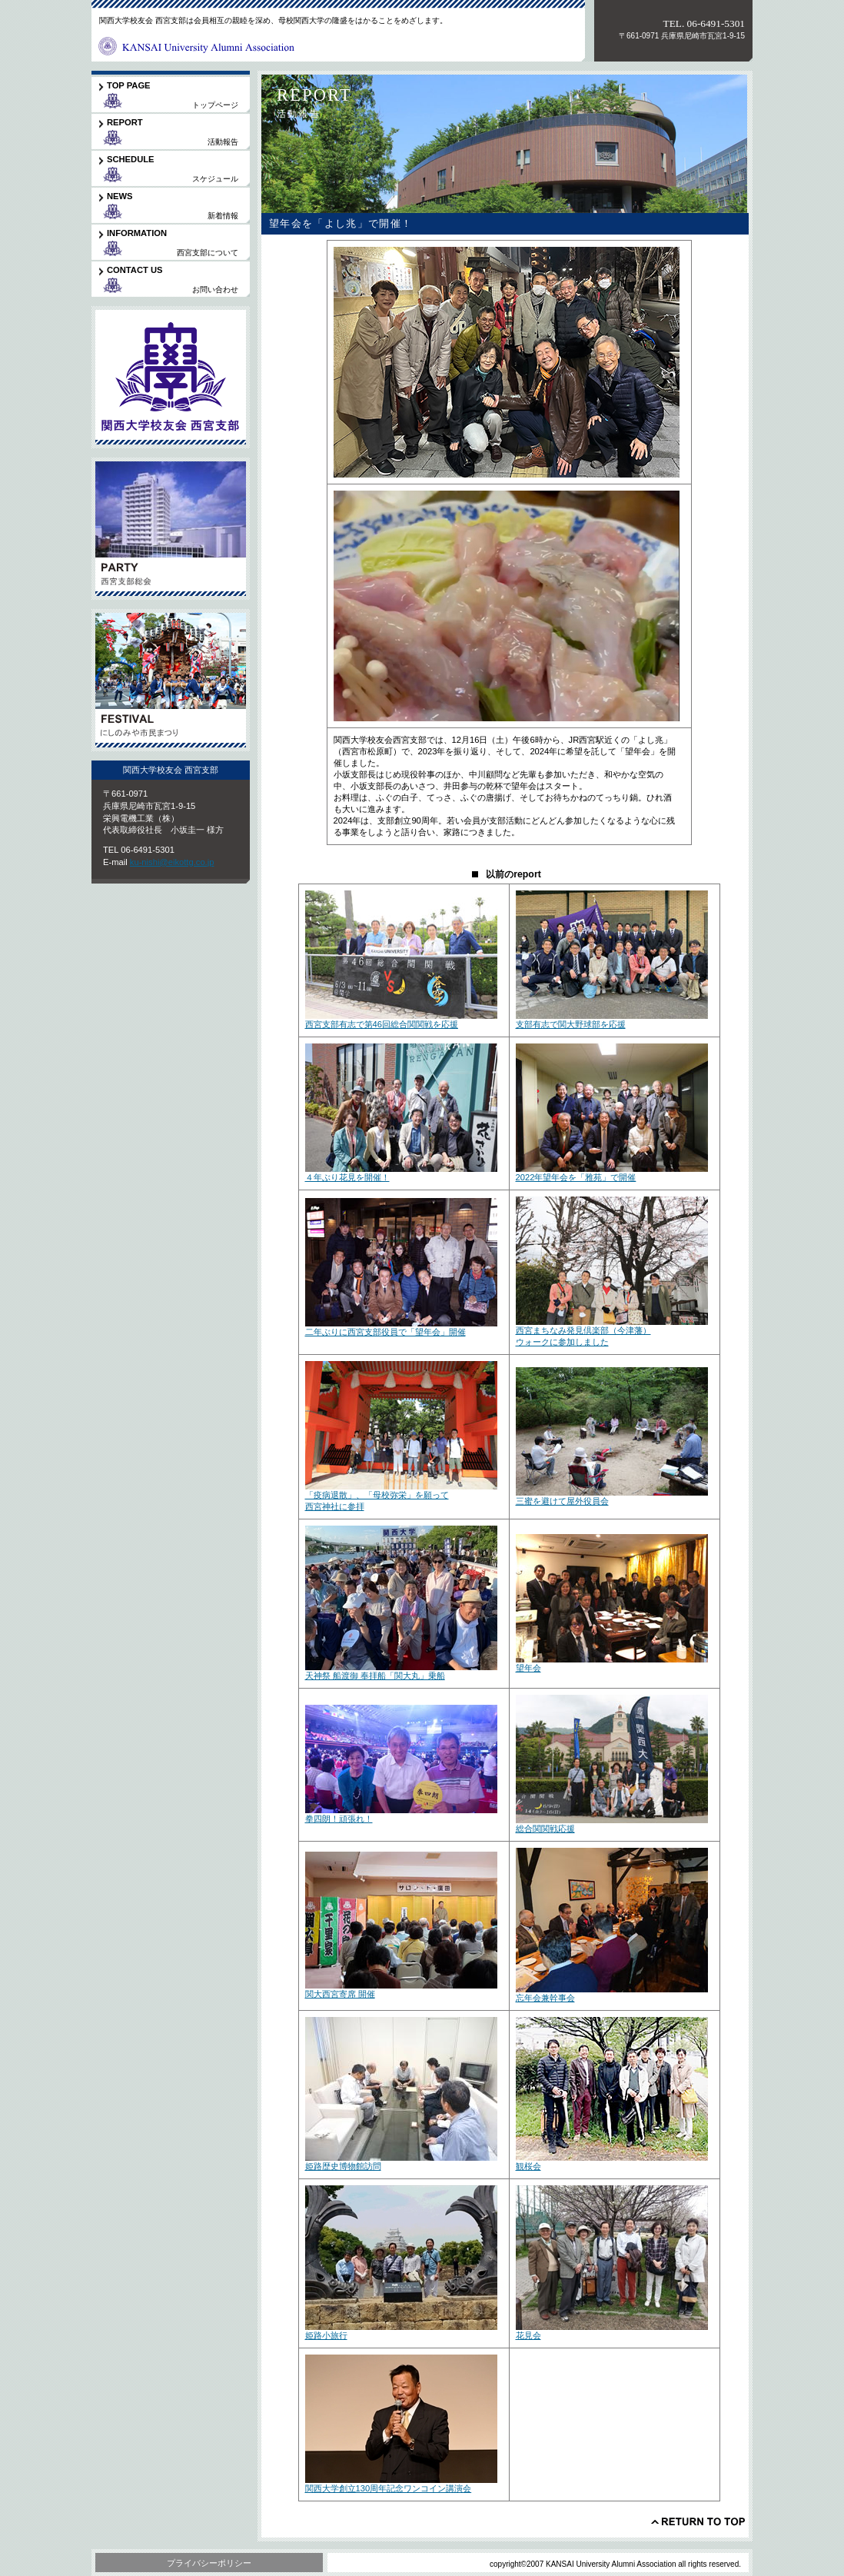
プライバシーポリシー (209, 2563)
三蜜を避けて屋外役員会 (562, 1501)
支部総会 (170, 529)
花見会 (528, 2335)
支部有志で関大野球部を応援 (571, 1024)
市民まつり (170, 680)
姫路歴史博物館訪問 (343, 2166)
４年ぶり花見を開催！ (347, 1177)
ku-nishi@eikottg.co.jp (172, 862)
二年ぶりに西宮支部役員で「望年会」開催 (385, 1331)
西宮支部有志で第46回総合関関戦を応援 (381, 1024)
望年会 (528, 1667)
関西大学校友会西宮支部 (198, 41)
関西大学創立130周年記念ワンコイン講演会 (388, 2488)
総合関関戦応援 (545, 1828)
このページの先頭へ (698, 2521)
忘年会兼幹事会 (545, 1997)
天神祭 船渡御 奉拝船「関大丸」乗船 (375, 1675)
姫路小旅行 (326, 2335)
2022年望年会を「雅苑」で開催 (576, 1177)
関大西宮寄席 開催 (340, 1994)
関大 (170, 377)
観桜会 (528, 2166)
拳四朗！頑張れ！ (339, 1818)
